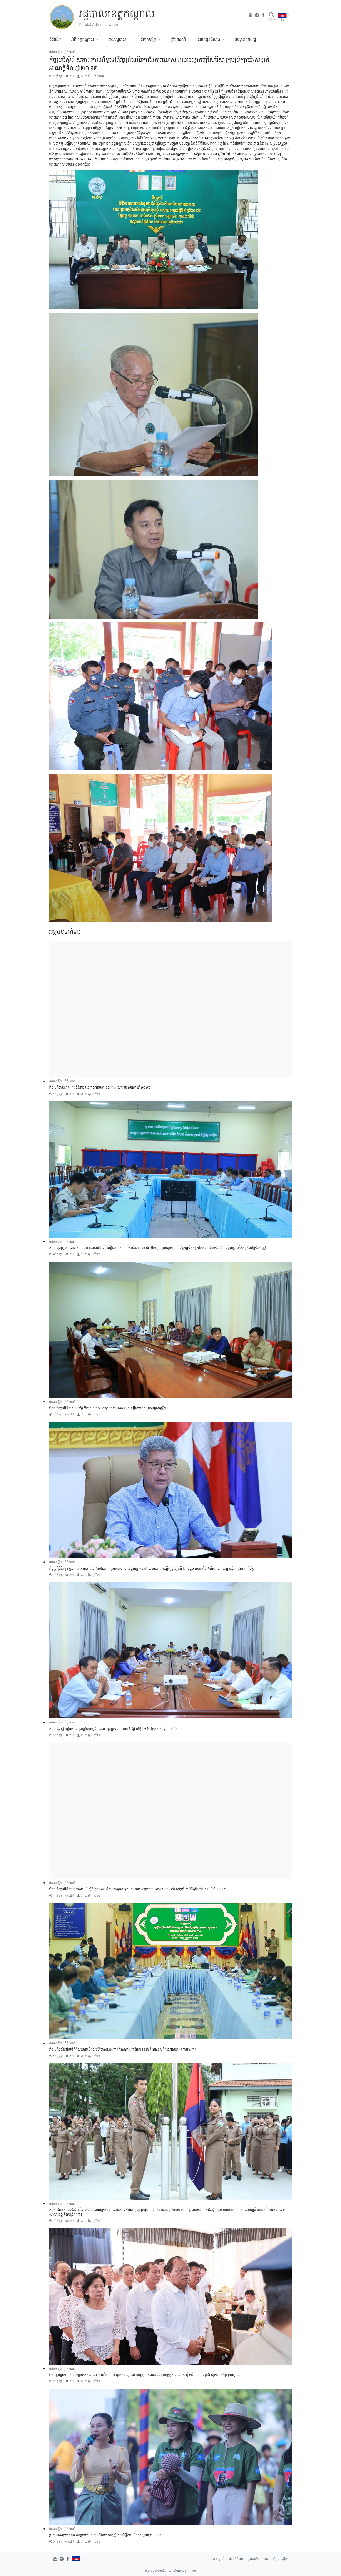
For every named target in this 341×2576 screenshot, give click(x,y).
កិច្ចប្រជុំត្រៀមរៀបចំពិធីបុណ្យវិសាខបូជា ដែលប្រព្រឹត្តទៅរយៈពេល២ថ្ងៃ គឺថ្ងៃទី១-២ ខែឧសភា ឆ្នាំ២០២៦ (113, 1728)
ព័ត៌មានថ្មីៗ (148, 39)
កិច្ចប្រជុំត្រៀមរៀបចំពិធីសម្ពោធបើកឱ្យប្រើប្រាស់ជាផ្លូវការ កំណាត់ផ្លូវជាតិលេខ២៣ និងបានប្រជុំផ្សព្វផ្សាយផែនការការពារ (122, 2049)
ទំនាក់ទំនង (236, 2559)
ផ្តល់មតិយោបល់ (258, 2559)
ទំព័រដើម (55, 39)
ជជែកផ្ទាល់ (218, 2559)
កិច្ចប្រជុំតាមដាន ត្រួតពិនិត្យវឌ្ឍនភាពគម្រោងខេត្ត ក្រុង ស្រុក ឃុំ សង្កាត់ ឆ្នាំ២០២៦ (99, 1087)
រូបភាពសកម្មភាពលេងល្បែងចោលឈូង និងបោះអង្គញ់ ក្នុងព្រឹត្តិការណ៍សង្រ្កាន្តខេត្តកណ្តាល (105, 2535)
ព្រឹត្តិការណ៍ (178, 39)
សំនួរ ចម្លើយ (280, 2559)
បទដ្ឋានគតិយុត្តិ (245, 39)
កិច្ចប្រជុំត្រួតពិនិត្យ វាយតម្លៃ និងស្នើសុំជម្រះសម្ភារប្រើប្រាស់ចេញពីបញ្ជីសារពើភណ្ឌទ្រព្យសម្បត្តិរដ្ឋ (108, 1408)
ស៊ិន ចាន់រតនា (96, 76)
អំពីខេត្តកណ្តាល (82, 39)
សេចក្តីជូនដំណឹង (208, 39)
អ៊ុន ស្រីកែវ (94, 1094)
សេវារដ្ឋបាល (117, 39)
